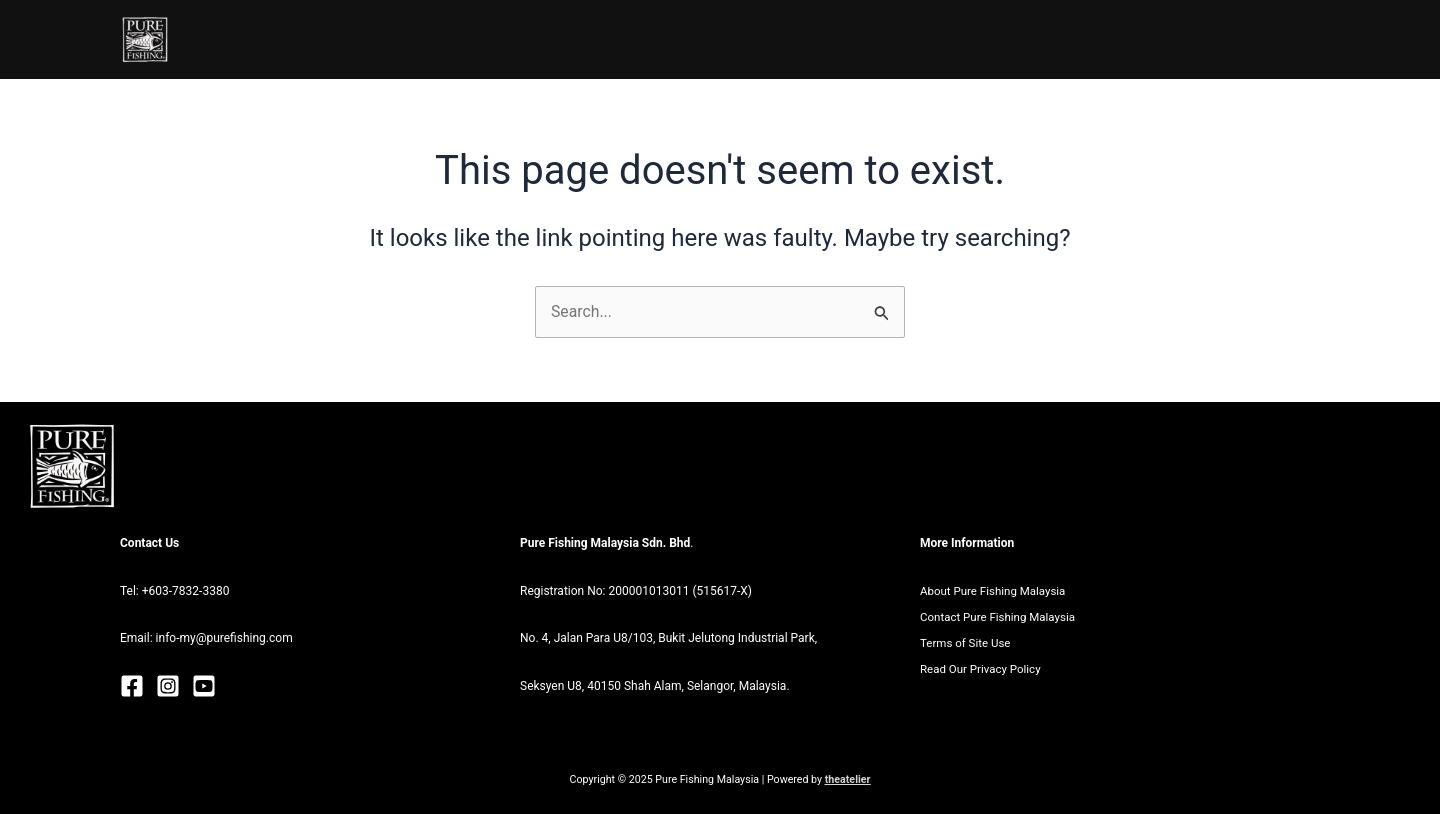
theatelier (848, 779)
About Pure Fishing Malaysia (996, 591)
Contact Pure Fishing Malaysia (1001, 617)
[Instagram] (168, 687)
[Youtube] (204, 687)
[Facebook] (132, 687)
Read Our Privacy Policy (983, 670)
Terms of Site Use (967, 644)
